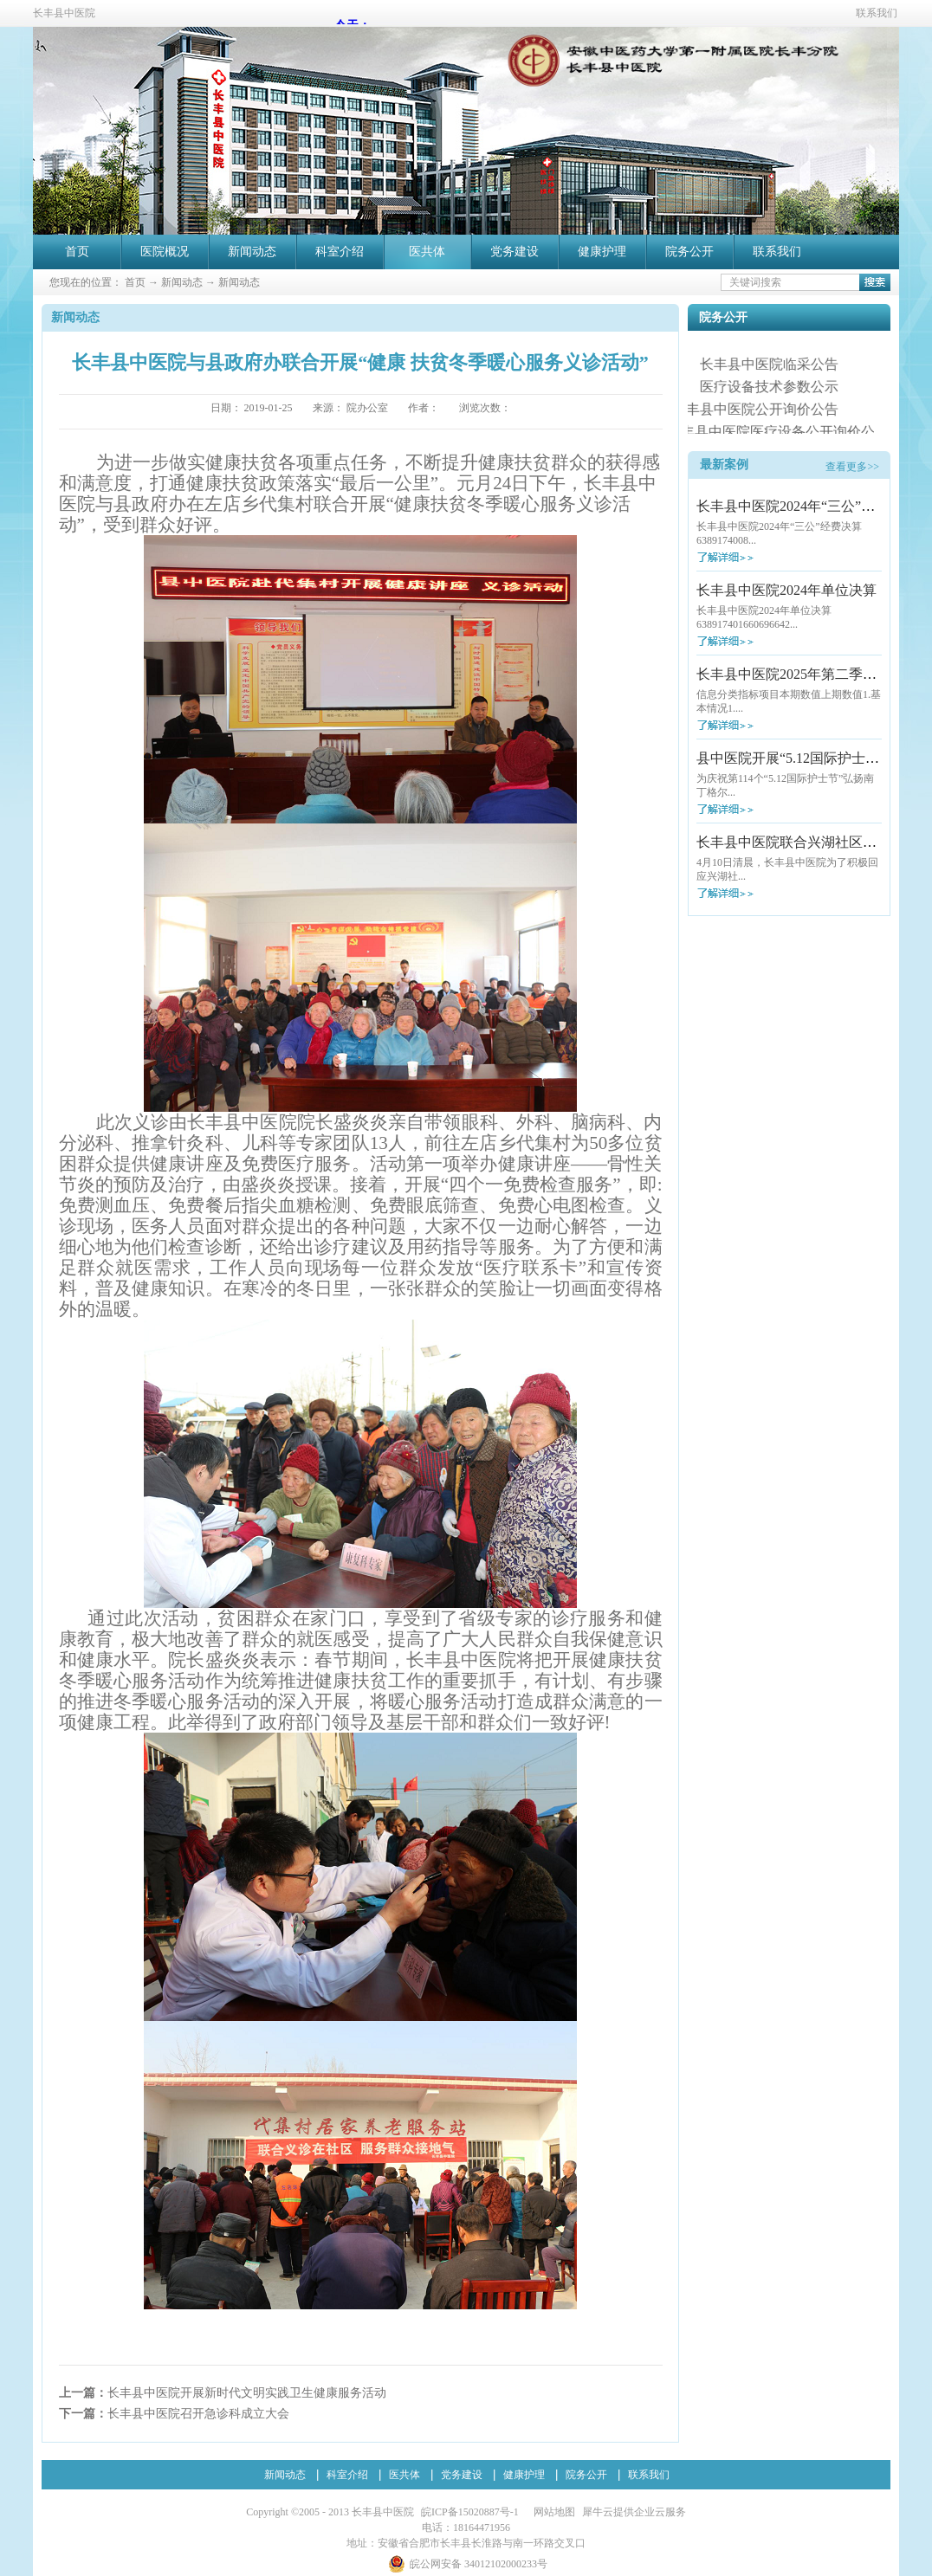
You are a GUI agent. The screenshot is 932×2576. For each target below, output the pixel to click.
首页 (77, 251)
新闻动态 (182, 282)
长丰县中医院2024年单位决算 (786, 590)
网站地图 (551, 2512)
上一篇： (222, 2392)
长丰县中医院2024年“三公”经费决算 (806, 506)
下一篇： (174, 2413)
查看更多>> (852, 467)
